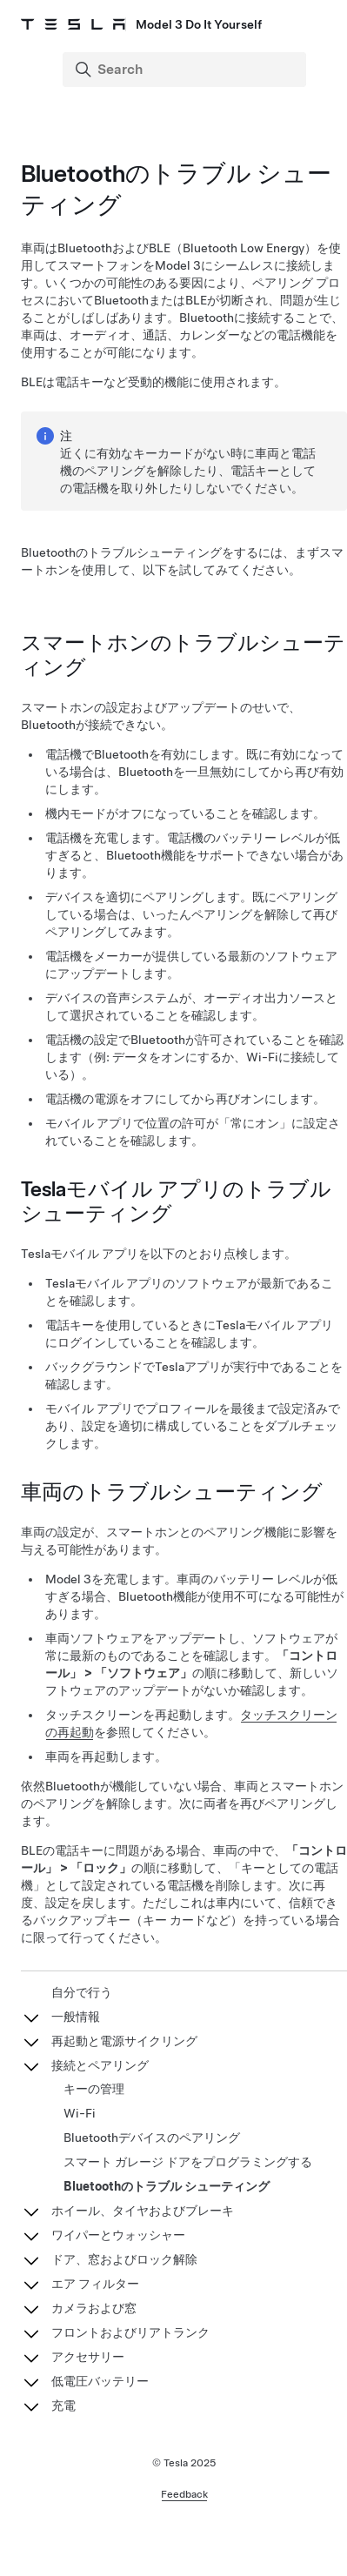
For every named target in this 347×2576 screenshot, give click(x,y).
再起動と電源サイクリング (124, 2041)
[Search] (186, 69)
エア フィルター (95, 2284)
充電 (63, 2405)
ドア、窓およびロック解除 (124, 2259)
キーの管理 (93, 2089)
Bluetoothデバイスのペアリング (151, 2137)
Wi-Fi (79, 2113)
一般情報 (75, 2017)
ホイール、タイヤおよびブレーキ (142, 2211)
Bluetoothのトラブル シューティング (166, 2186)
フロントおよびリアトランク (130, 2332)
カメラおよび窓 (94, 2308)
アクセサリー (87, 2357)
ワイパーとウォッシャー (118, 2235)
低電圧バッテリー (100, 2381)
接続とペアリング (100, 2065)
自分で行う (81, 1992)
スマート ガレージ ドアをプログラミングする (187, 2162)
